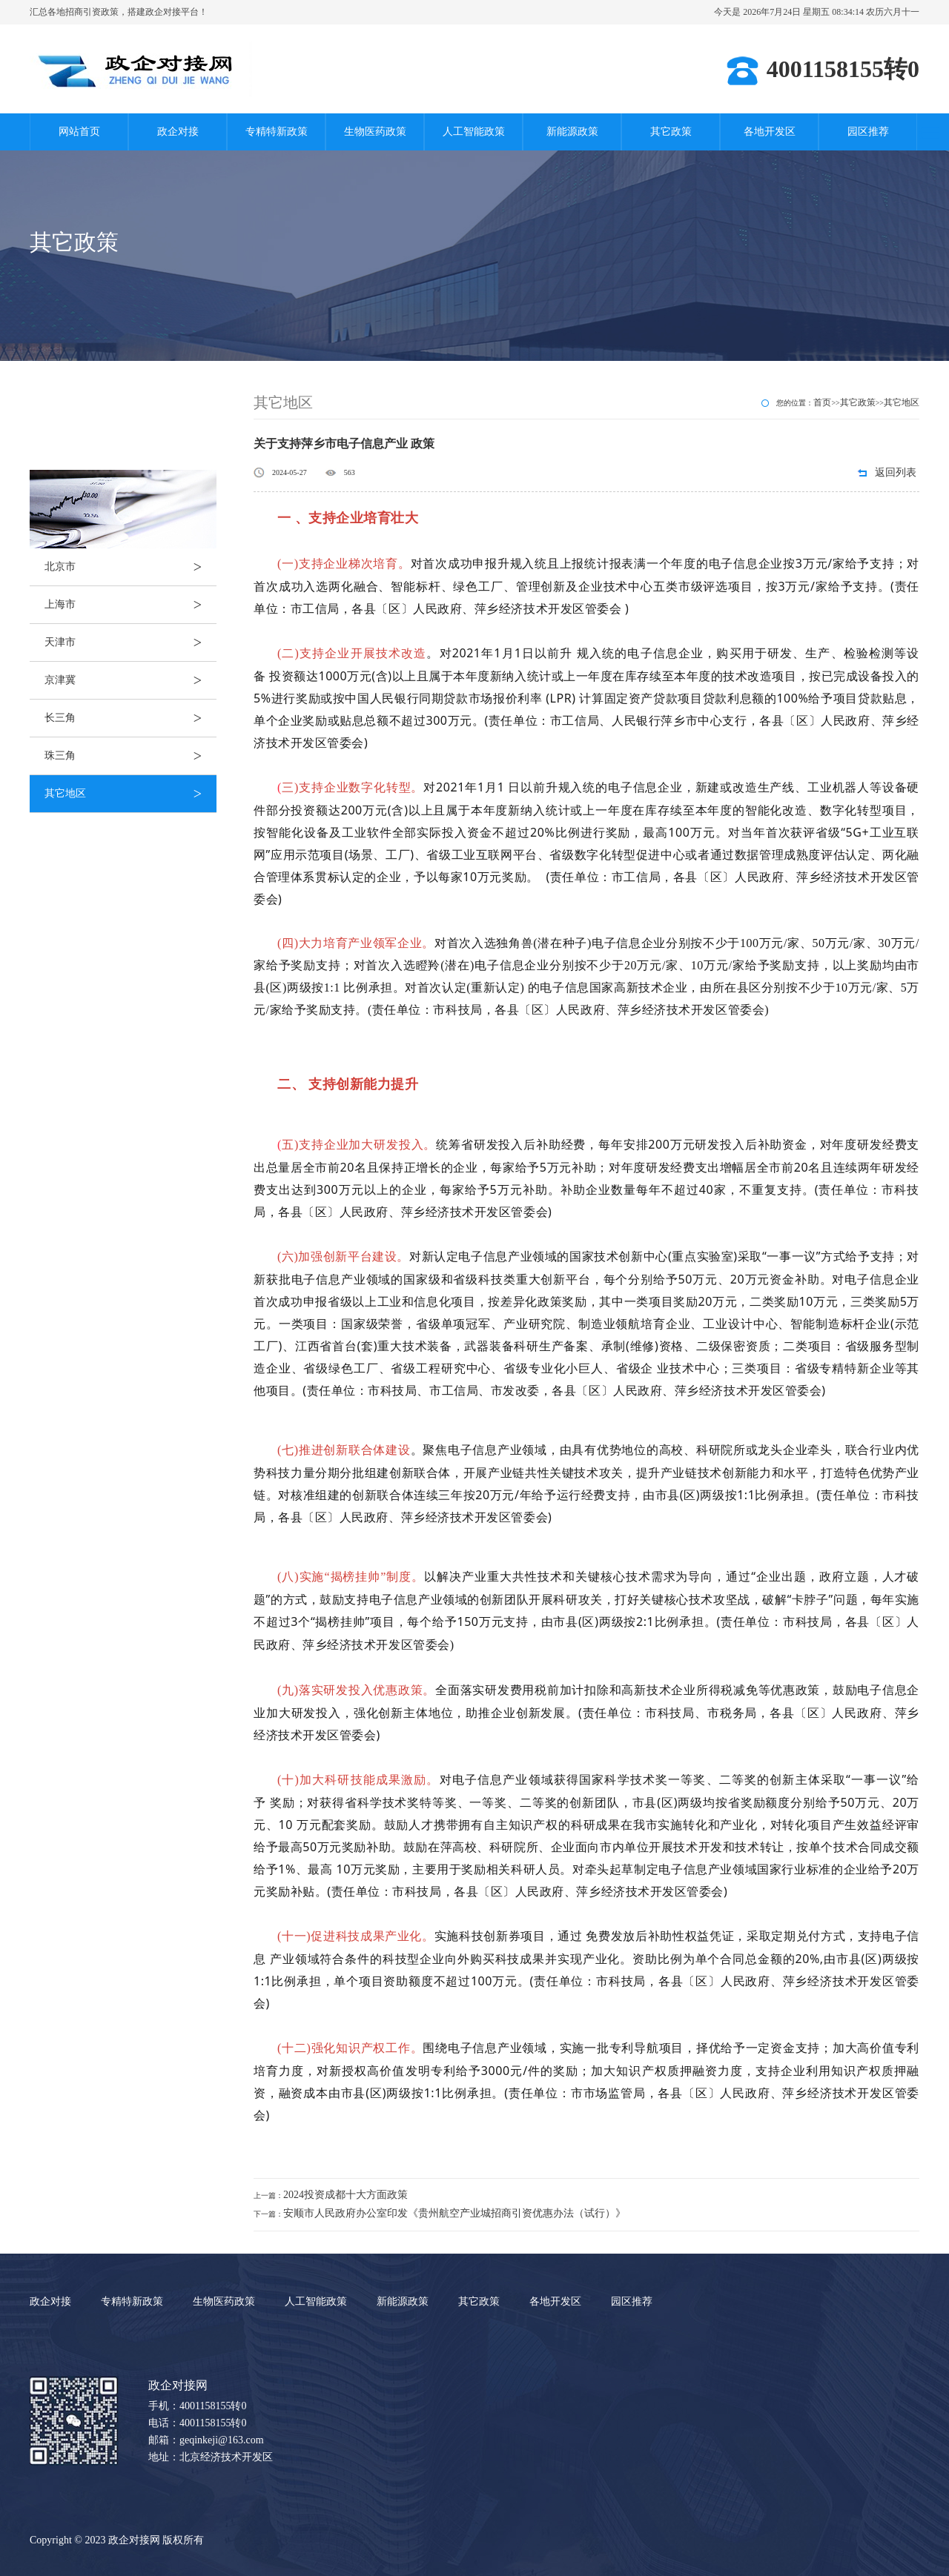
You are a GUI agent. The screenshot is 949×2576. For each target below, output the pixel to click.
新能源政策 (572, 131)
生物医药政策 (375, 131)
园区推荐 (868, 131)
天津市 (130, 642)
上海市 (130, 604)
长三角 (130, 718)
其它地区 (130, 793)
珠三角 (130, 755)
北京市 (130, 566)
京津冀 (130, 680)
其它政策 (671, 131)
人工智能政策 (474, 131)
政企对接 (178, 131)
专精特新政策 (276, 131)
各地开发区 (770, 131)
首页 (822, 402)
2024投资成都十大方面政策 (345, 2194)
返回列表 (895, 472)
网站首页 (79, 131)
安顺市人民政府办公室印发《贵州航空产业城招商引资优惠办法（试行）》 (454, 2213)
